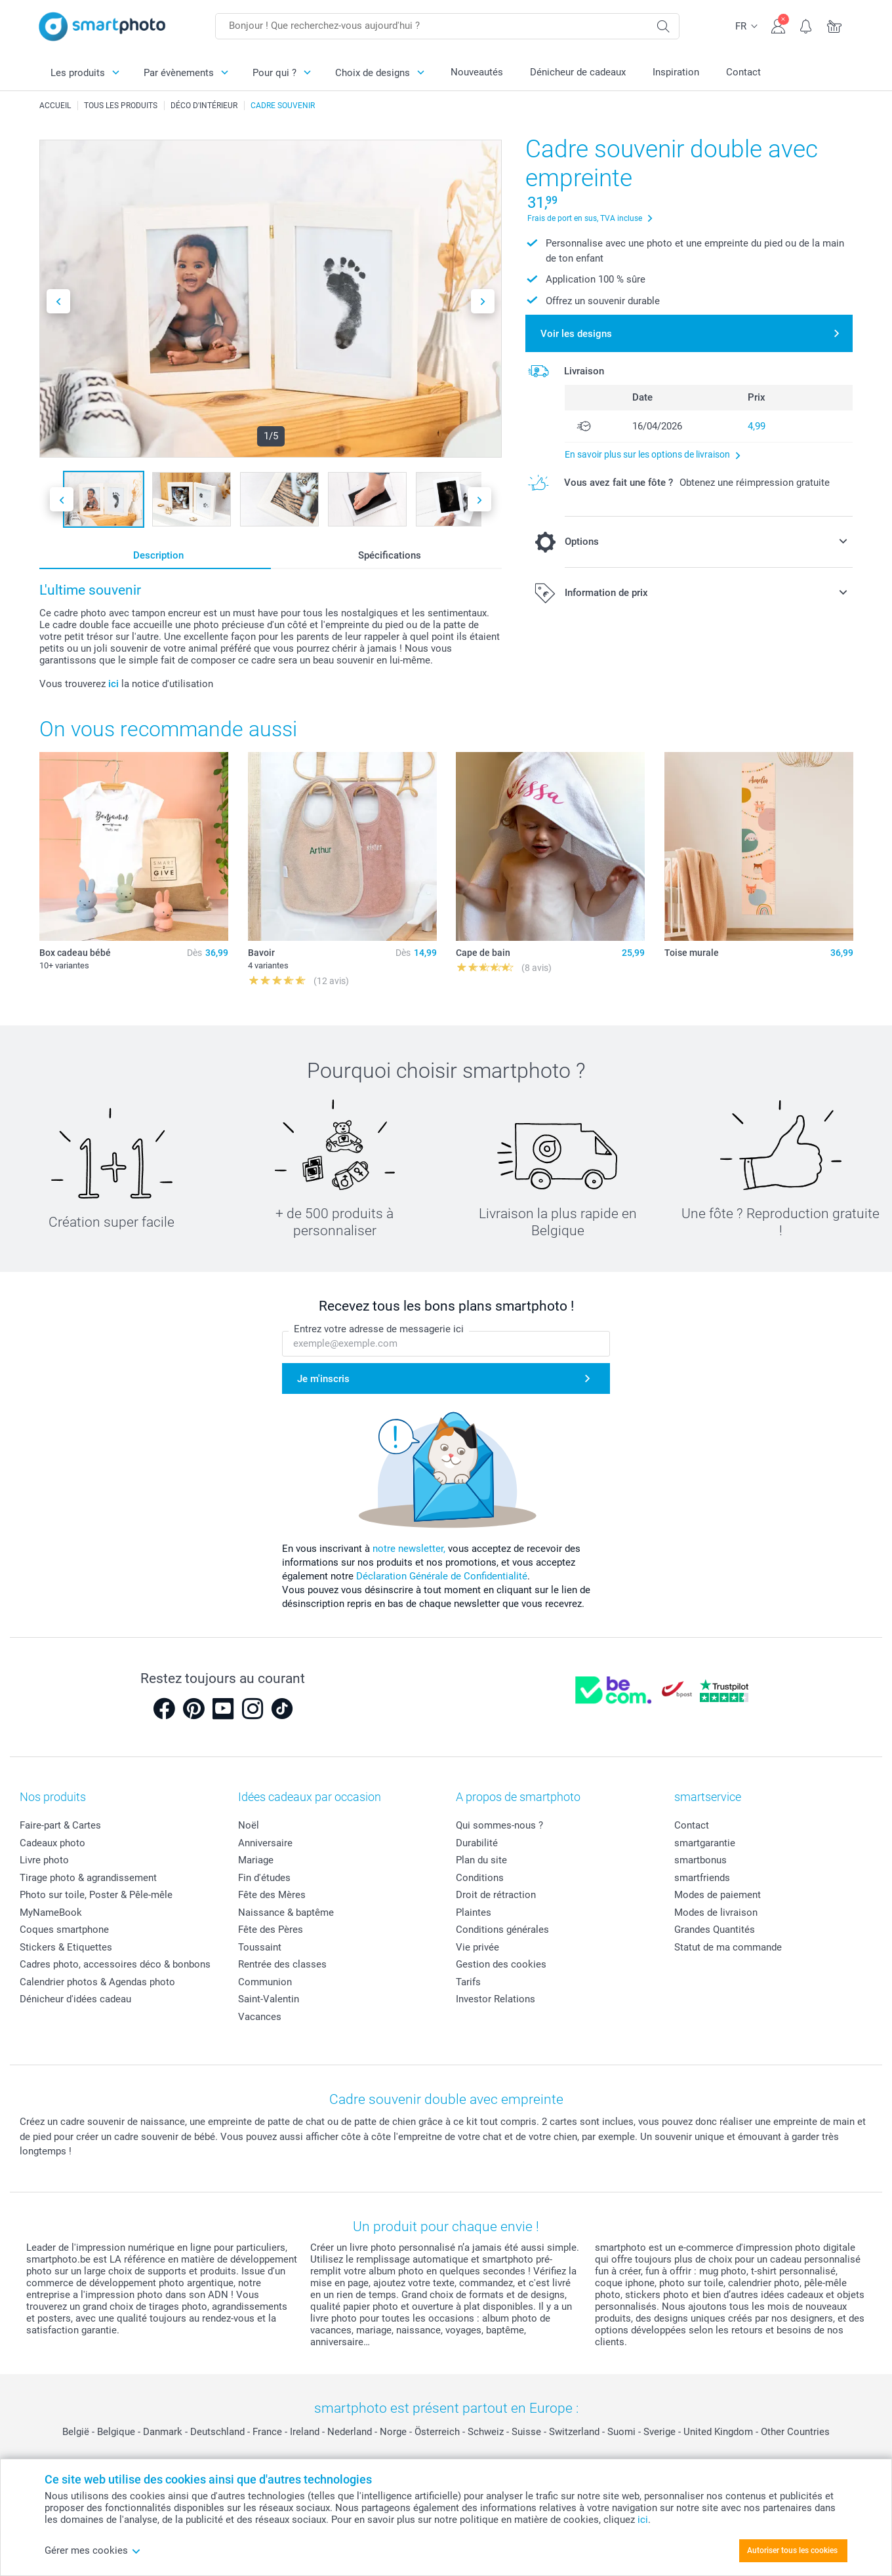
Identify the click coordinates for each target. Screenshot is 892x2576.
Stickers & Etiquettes (66, 1947)
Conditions (480, 1878)
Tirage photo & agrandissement (88, 1878)
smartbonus (700, 1860)
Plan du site (481, 1860)
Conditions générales (502, 1929)
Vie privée (477, 1947)
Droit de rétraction (496, 1895)
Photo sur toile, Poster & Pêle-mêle (96, 1895)
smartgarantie (704, 1843)
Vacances (259, 2017)
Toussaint (259, 1947)
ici (113, 684)
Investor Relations (495, 1999)
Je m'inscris (323, 1379)
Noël (248, 1825)
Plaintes (473, 1912)
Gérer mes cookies (93, 2550)
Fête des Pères (270, 1929)
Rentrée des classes (282, 1964)
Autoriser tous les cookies (792, 2550)
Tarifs (468, 1982)
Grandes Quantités (714, 1929)
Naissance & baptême (286, 1912)
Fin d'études (264, 1878)
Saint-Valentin (268, 1999)
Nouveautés (477, 72)
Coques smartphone (64, 1929)
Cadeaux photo (52, 1843)
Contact (743, 72)
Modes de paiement (717, 1895)
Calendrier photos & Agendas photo (97, 1982)
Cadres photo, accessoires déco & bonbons (115, 1964)
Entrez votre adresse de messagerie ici (379, 1329)
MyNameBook (51, 1912)
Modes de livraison (716, 1912)
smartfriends (702, 1878)
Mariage (256, 1860)
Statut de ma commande (728, 1947)
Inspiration (676, 72)
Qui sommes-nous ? (499, 1825)
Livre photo (44, 1860)
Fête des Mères (272, 1895)
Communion (265, 1982)
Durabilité (477, 1843)
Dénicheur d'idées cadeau (75, 1999)
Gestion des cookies (501, 1964)
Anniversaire (265, 1843)
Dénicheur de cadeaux (578, 72)
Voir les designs (576, 334)
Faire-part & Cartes (60, 1825)
